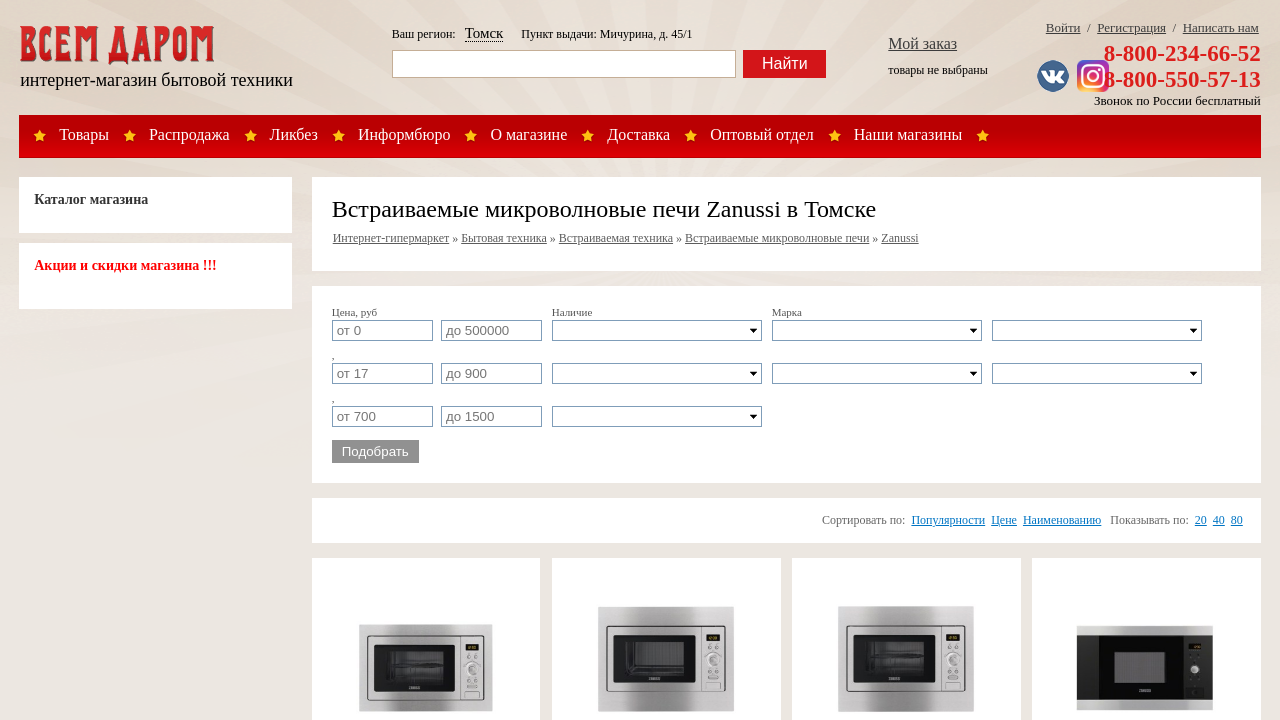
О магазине (528, 134)
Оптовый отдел (762, 134)
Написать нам (1221, 27)
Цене (1004, 520)
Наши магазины (908, 134)
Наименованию (1062, 520)
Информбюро (404, 134)
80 (1237, 520)
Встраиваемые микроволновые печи (777, 238)
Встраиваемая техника (616, 238)
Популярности (948, 520)
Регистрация (1131, 27)
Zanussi (899, 238)
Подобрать (375, 451)
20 (1201, 520)
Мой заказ (922, 43)
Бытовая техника (504, 238)
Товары (84, 134)
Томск (484, 33)
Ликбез (294, 134)
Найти (785, 63)
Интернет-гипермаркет (391, 238)
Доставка (638, 134)
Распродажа (189, 134)
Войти (1063, 27)
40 (1219, 520)
